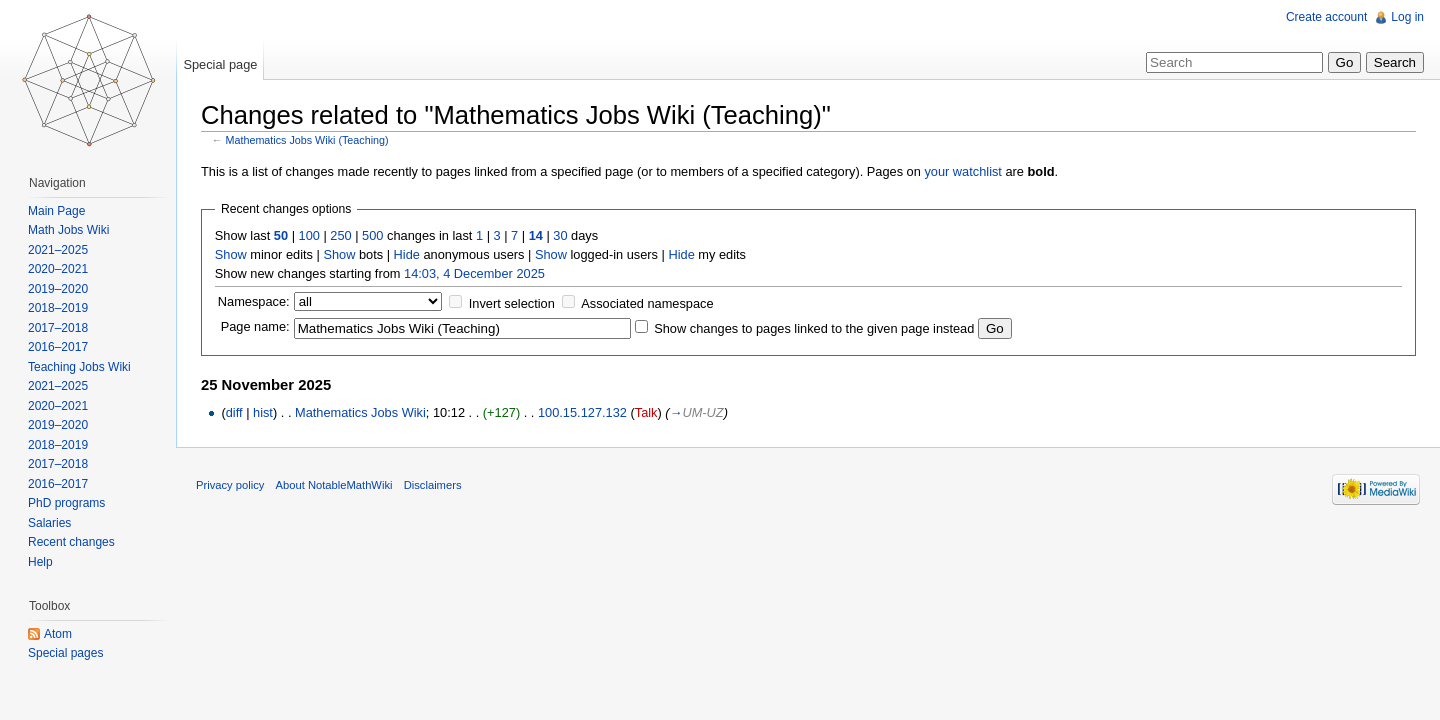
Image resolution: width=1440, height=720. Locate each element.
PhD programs (66, 503)
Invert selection (512, 303)
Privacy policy (230, 485)
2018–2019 (58, 308)
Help (40, 562)
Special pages (65, 653)
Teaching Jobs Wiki (79, 367)
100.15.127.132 (582, 412)
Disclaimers (433, 485)
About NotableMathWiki (334, 485)
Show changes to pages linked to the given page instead (814, 328)
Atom (58, 634)
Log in (1407, 17)
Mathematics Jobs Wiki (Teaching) (307, 140)
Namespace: (254, 301)
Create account (1326, 17)
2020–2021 (58, 269)
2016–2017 (58, 347)
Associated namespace (647, 303)
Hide (407, 254)
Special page (220, 64)
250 (340, 235)
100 (309, 235)
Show (231, 254)
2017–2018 (58, 328)
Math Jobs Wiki (68, 230)
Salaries (49, 523)
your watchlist (963, 171)
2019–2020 (58, 289)
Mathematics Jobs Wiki (360, 412)
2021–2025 (58, 250)
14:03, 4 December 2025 (474, 273)
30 (560, 235)
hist (263, 412)
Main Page (56, 211)
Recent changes (71, 542)
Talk (646, 412)
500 (372, 235)
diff (234, 412)
